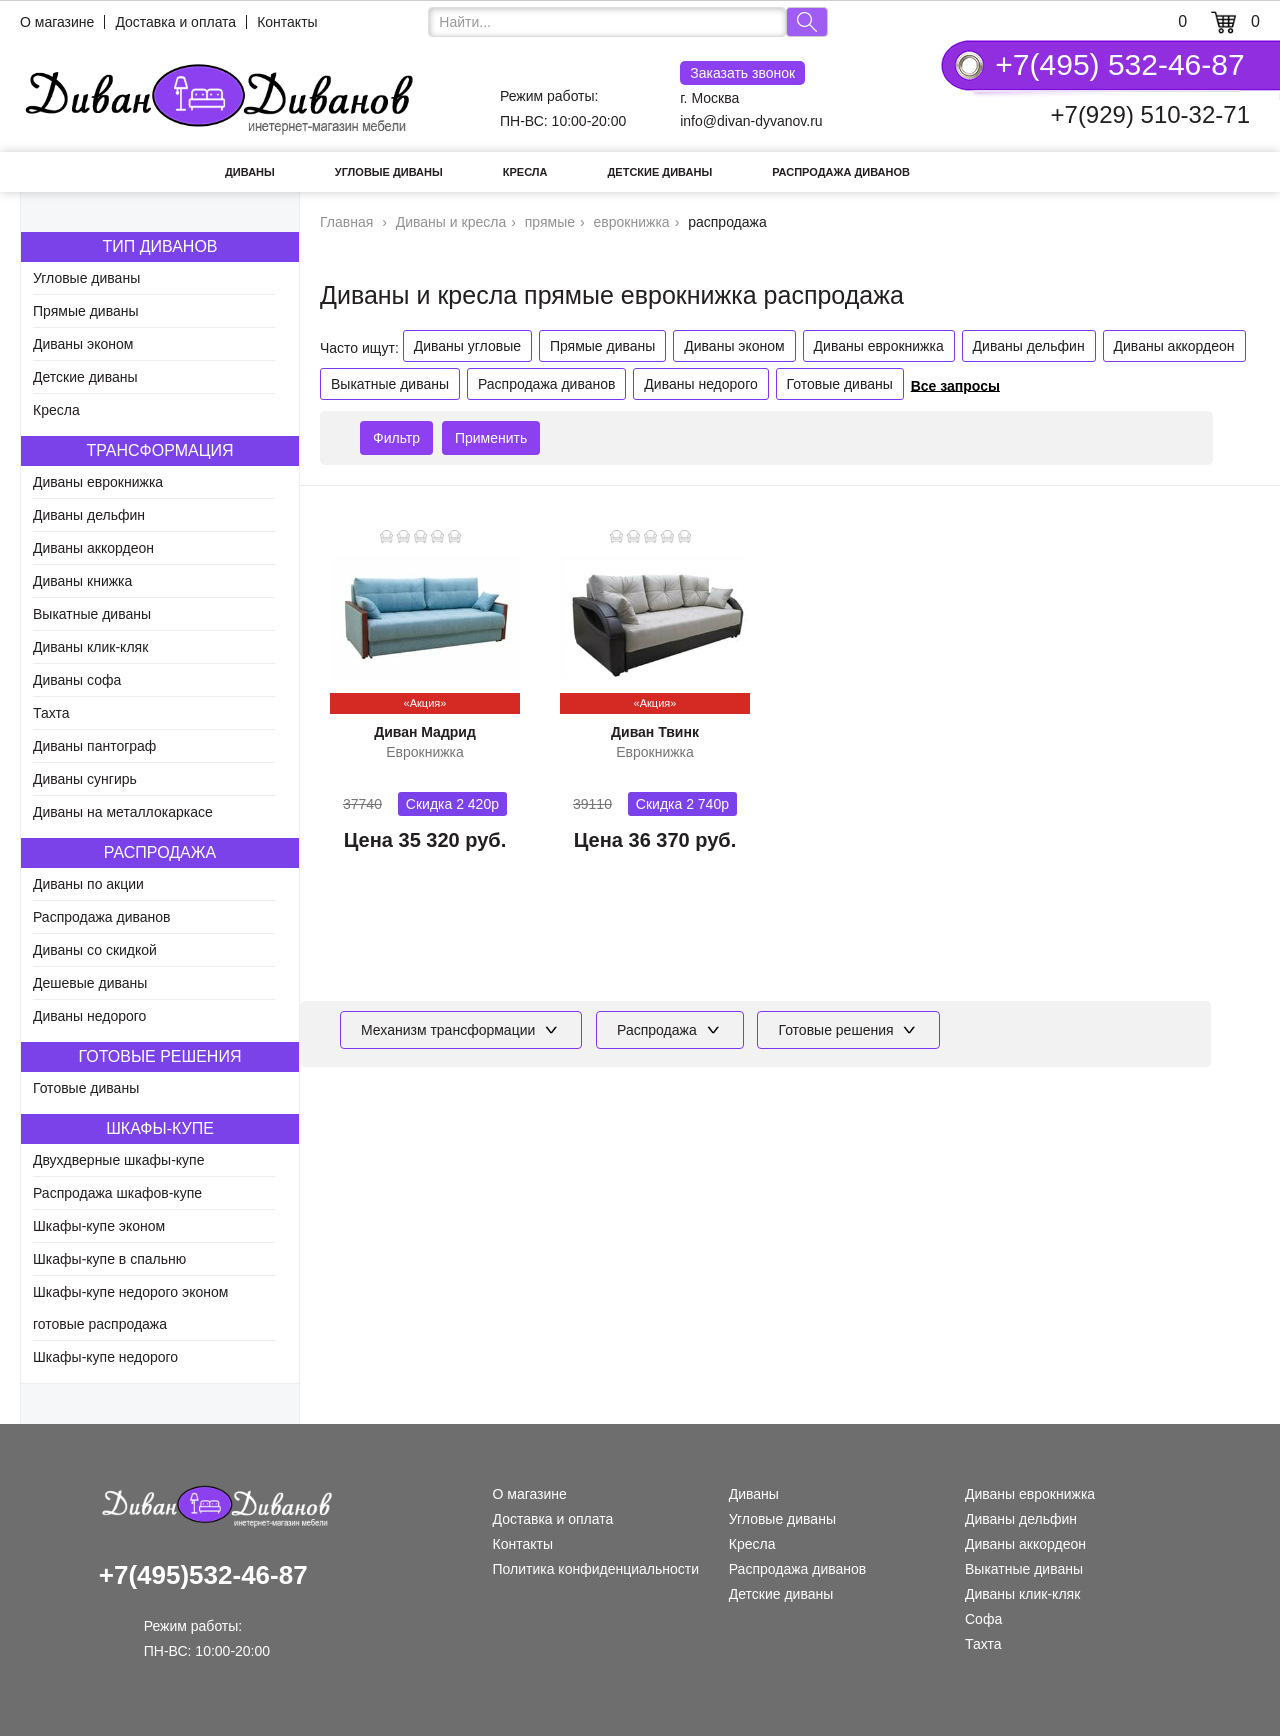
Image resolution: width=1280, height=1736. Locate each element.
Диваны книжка (82, 581)
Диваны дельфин (89, 515)
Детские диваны (660, 172)
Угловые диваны (389, 172)
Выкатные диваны (92, 614)
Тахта (51, 713)
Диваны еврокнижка (98, 482)
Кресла (525, 172)
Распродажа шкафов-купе (117, 1193)
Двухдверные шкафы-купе (118, 1160)
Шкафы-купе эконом (99, 1226)
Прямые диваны (86, 311)
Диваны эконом (83, 344)
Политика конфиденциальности (596, 1569)
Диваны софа (77, 680)
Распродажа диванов (841, 172)
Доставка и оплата (175, 22)
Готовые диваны (86, 1088)
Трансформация (159, 450)
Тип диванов (159, 246)
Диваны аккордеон (93, 548)
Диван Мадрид (425, 732)
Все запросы (955, 385)
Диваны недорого (89, 1016)
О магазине (57, 22)
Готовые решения (160, 1056)
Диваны (250, 172)
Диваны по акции (88, 884)
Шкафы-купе (160, 1128)
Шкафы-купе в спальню (109, 1259)
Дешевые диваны (90, 983)
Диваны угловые (467, 346)
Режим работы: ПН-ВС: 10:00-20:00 (563, 108)
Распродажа (160, 852)
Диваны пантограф (94, 746)
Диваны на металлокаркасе (123, 812)
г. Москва (742, 83)
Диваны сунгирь (85, 779)
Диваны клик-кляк (90, 647)
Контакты (287, 22)
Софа (983, 1619)
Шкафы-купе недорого (105, 1357)
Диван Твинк (655, 732)
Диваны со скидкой (95, 950)
